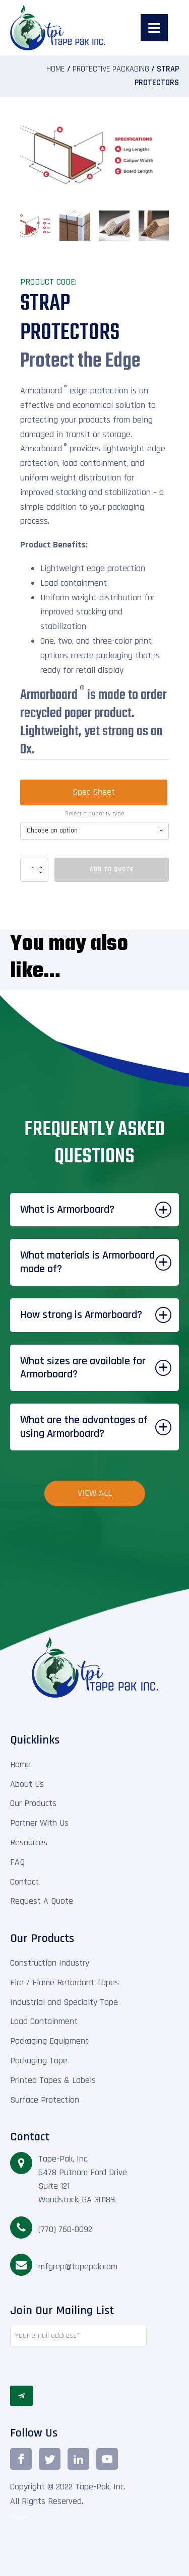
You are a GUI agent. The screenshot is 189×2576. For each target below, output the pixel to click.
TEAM (18, 2515)
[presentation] (78, 2362)
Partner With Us (39, 1819)
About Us (27, 1780)
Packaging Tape (39, 2057)
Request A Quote (41, 1897)
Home (55, 69)
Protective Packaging (111, 69)
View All (95, 1489)
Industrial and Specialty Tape (64, 1998)
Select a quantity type (94, 810)
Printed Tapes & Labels (53, 2076)
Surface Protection (44, 2096)
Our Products (33, 1799)
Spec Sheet (94, 788)
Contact (24, 1878)
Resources (28, 1839)
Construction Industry (49, 1959)
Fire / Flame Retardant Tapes (64, 1979)
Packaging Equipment (49, 2037)
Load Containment (44, 2018)
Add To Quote (112, 866)
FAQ (17, 1858)
